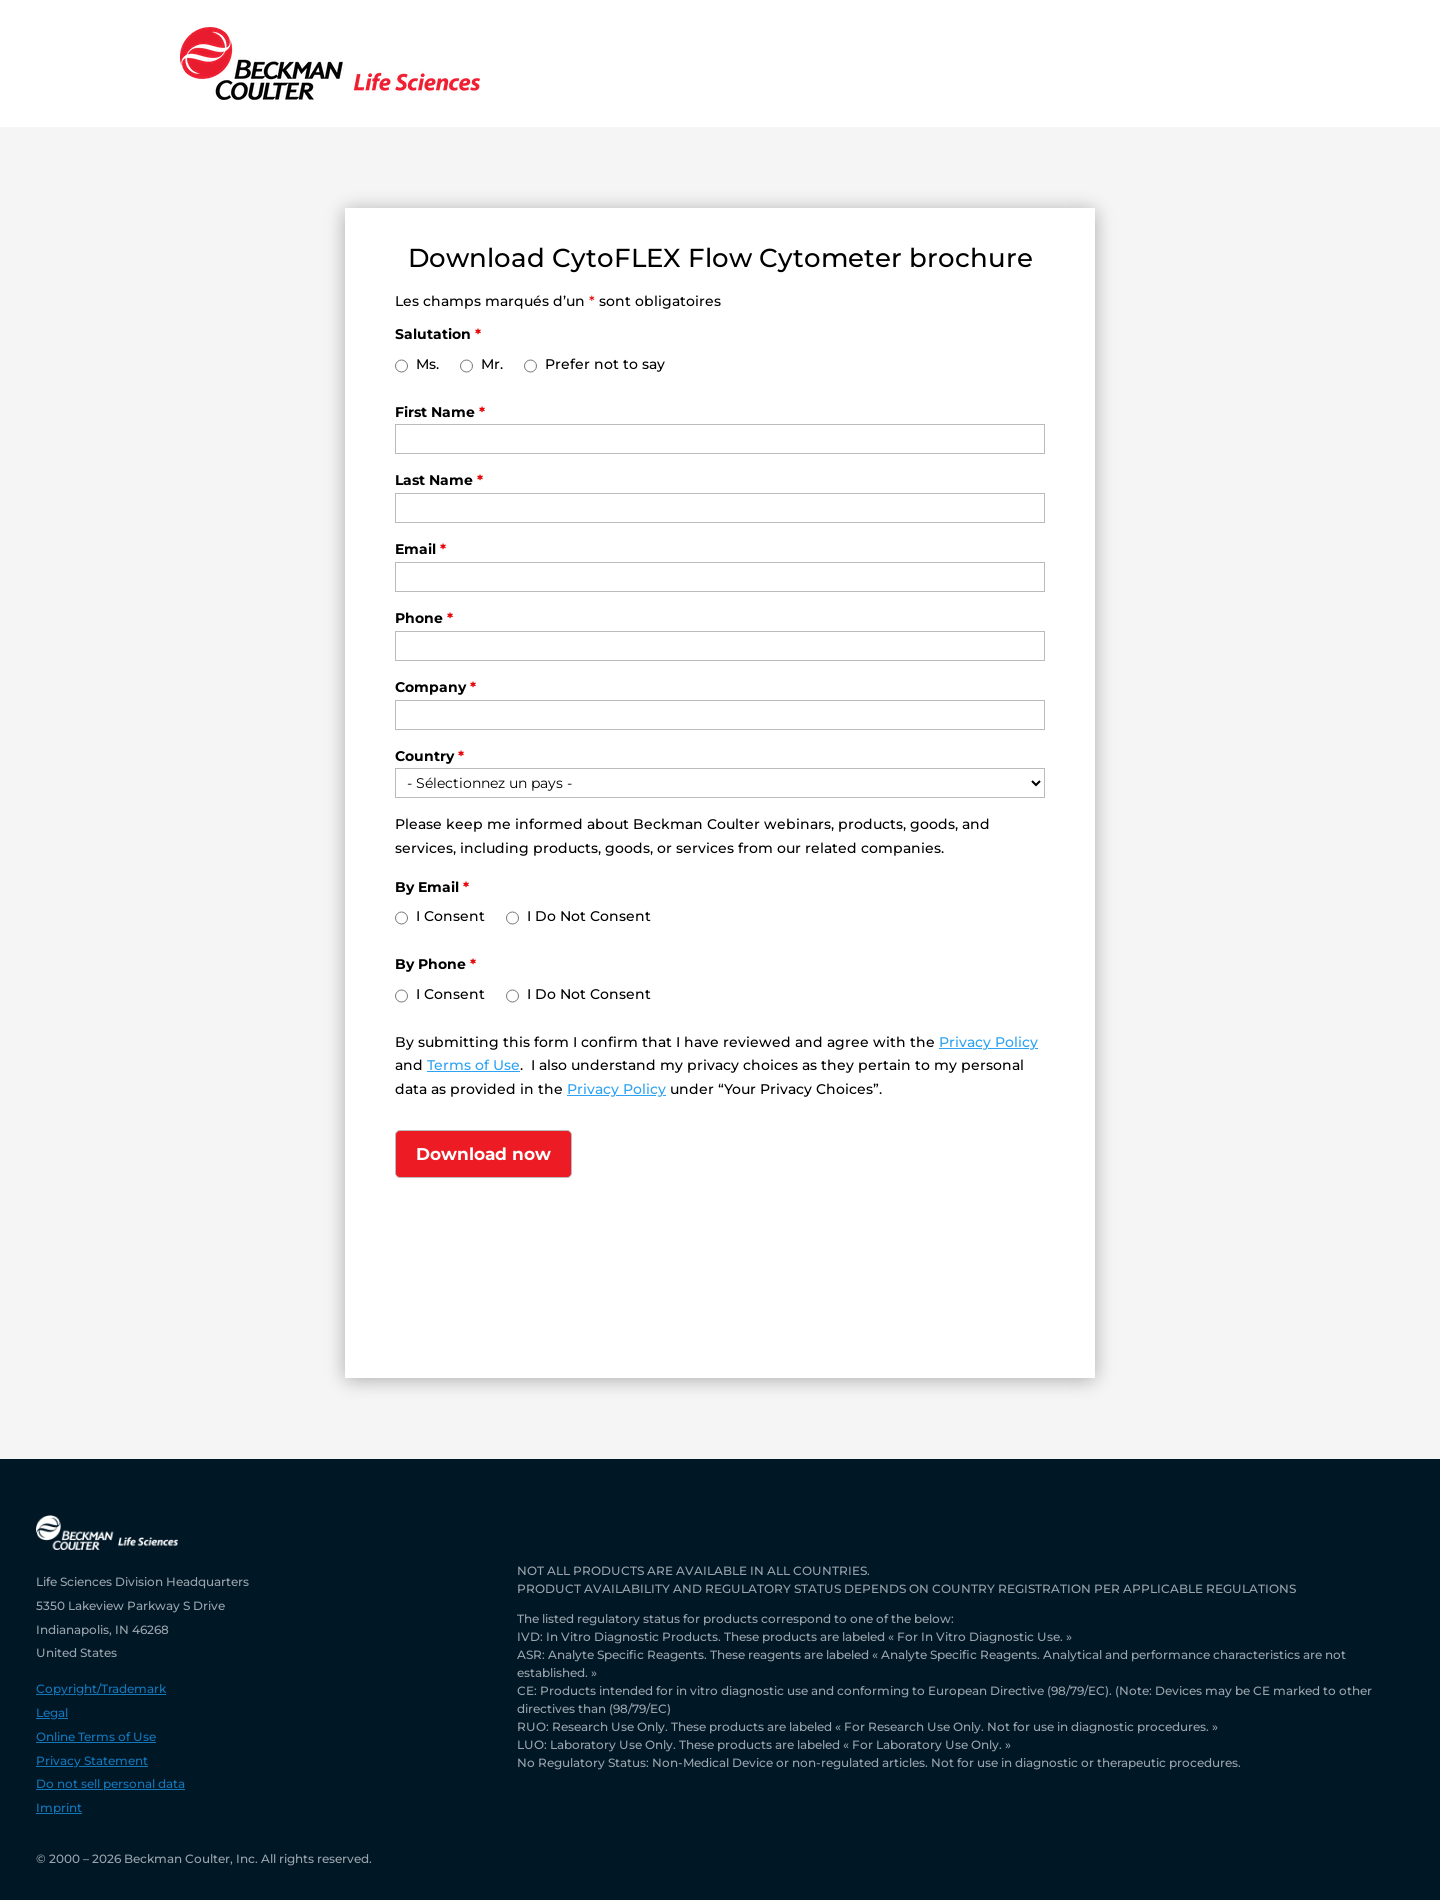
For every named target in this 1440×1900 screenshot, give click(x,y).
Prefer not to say (605, 364)
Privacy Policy (988, 1042)
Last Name (439, 480)
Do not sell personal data (110, 1783)
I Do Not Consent (589, 916)
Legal (52, 1712)
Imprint (59, 1807)
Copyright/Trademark (101, 1688)
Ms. (427, 364)
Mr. (492, 364)
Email (420, 549)
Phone (424, 618)
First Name (440, 412)
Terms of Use (473, 1065)
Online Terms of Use (96, 1736)
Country (429, 756)
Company (435, 687)
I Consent (450, 916)
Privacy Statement (92, 1760)
